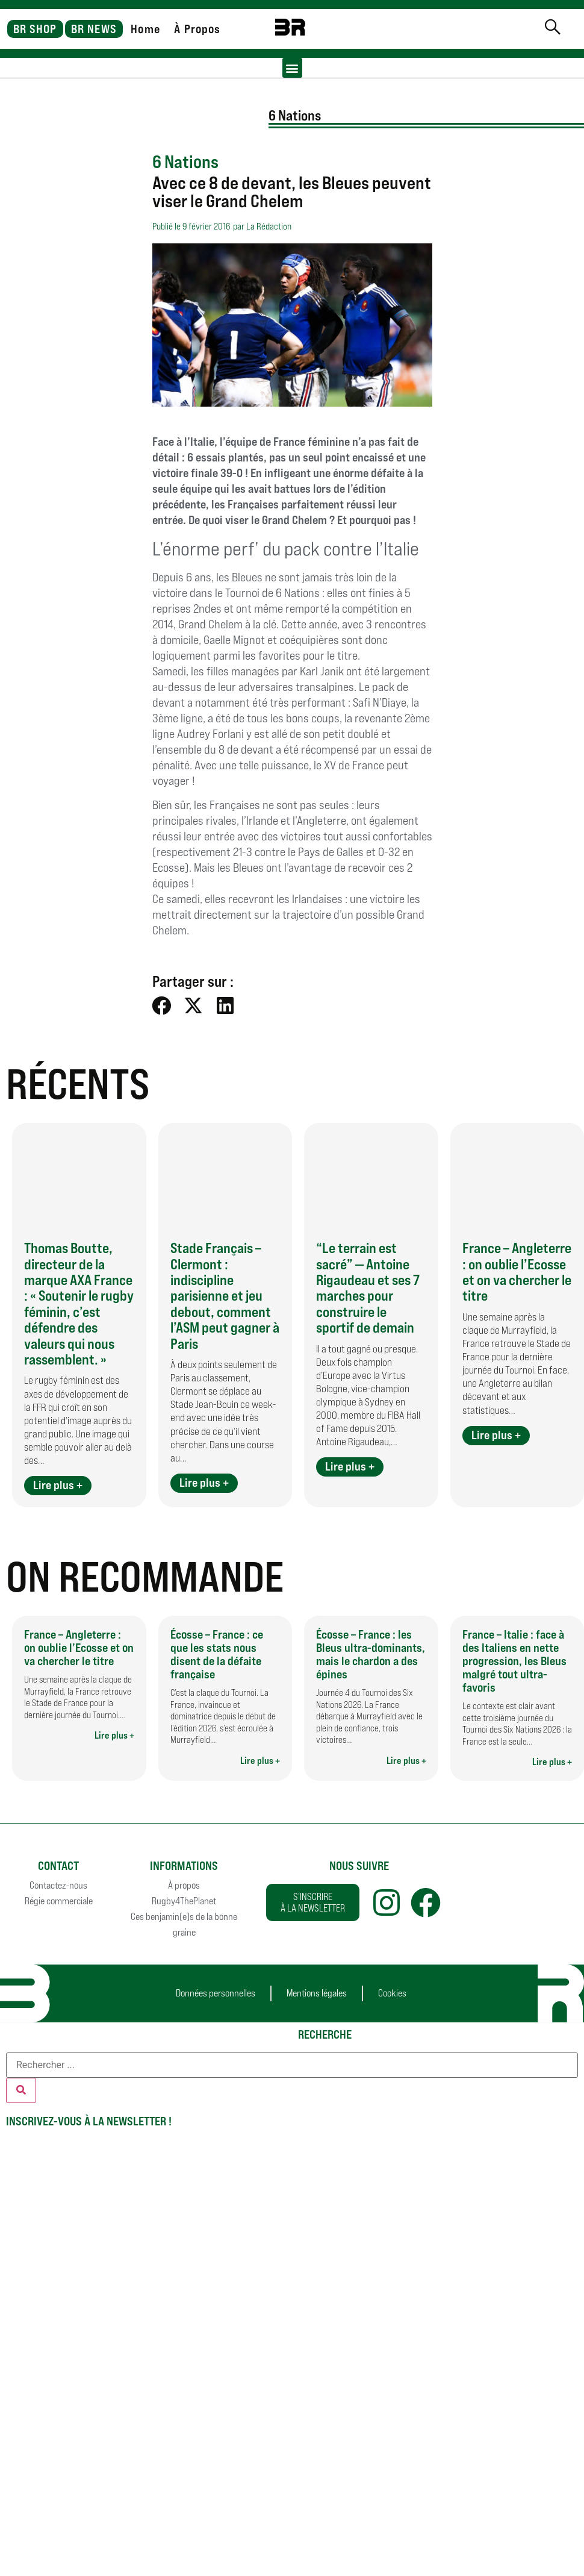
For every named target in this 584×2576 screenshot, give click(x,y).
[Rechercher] (21, 2090)
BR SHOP (35, 29)
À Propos (197, 29)
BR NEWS (94, 29)
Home (145, 29)
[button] (292, 68)
